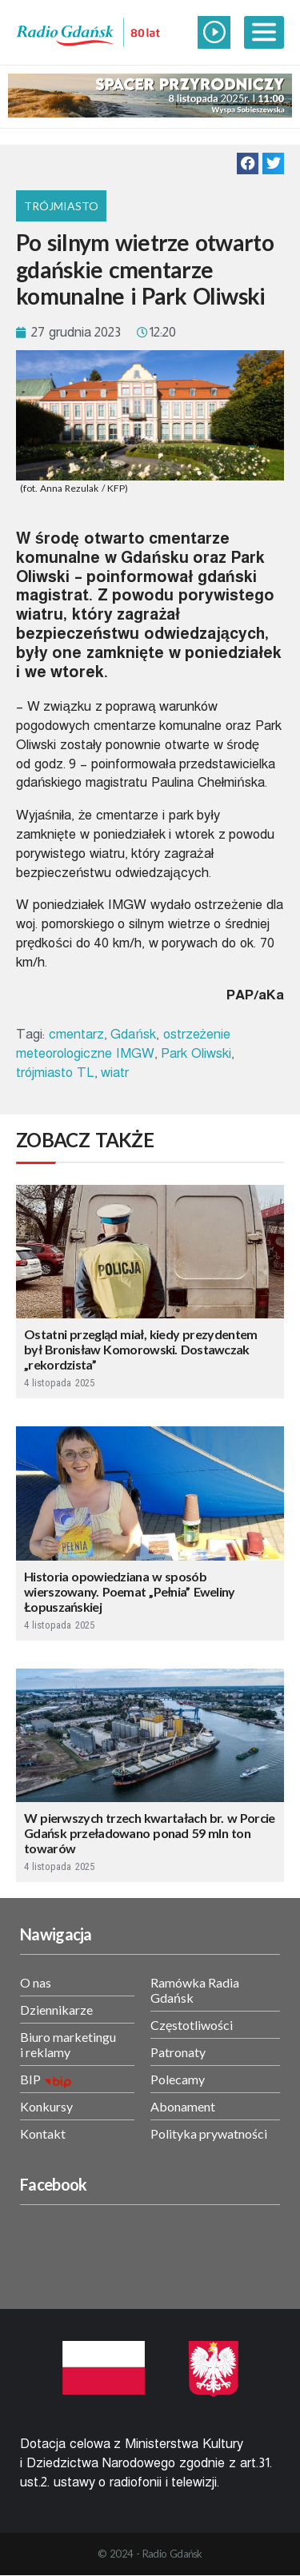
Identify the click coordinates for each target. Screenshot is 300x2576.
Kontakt (43, 2133)
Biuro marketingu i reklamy (68, 2044)
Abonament (182, 2106)
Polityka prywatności (208, 2133)
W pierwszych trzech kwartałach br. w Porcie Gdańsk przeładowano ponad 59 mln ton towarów (149, 1833)
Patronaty (178, 2052)
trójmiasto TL (55, 1072)
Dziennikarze (56, 2009)
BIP (30, 2079)
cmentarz (76, 1034)
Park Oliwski (196, 1053)
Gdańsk (132, 1034)
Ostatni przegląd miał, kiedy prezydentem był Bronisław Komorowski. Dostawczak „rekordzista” (140, 1349)
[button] (247, 163)
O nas (35, 1982)
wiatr (115, 1072)
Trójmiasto (61, 206)
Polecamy (177, 2079)
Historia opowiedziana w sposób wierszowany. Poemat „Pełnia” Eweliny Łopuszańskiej (129, 1591)
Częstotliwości (191, 2024)
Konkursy (46, 2106)
